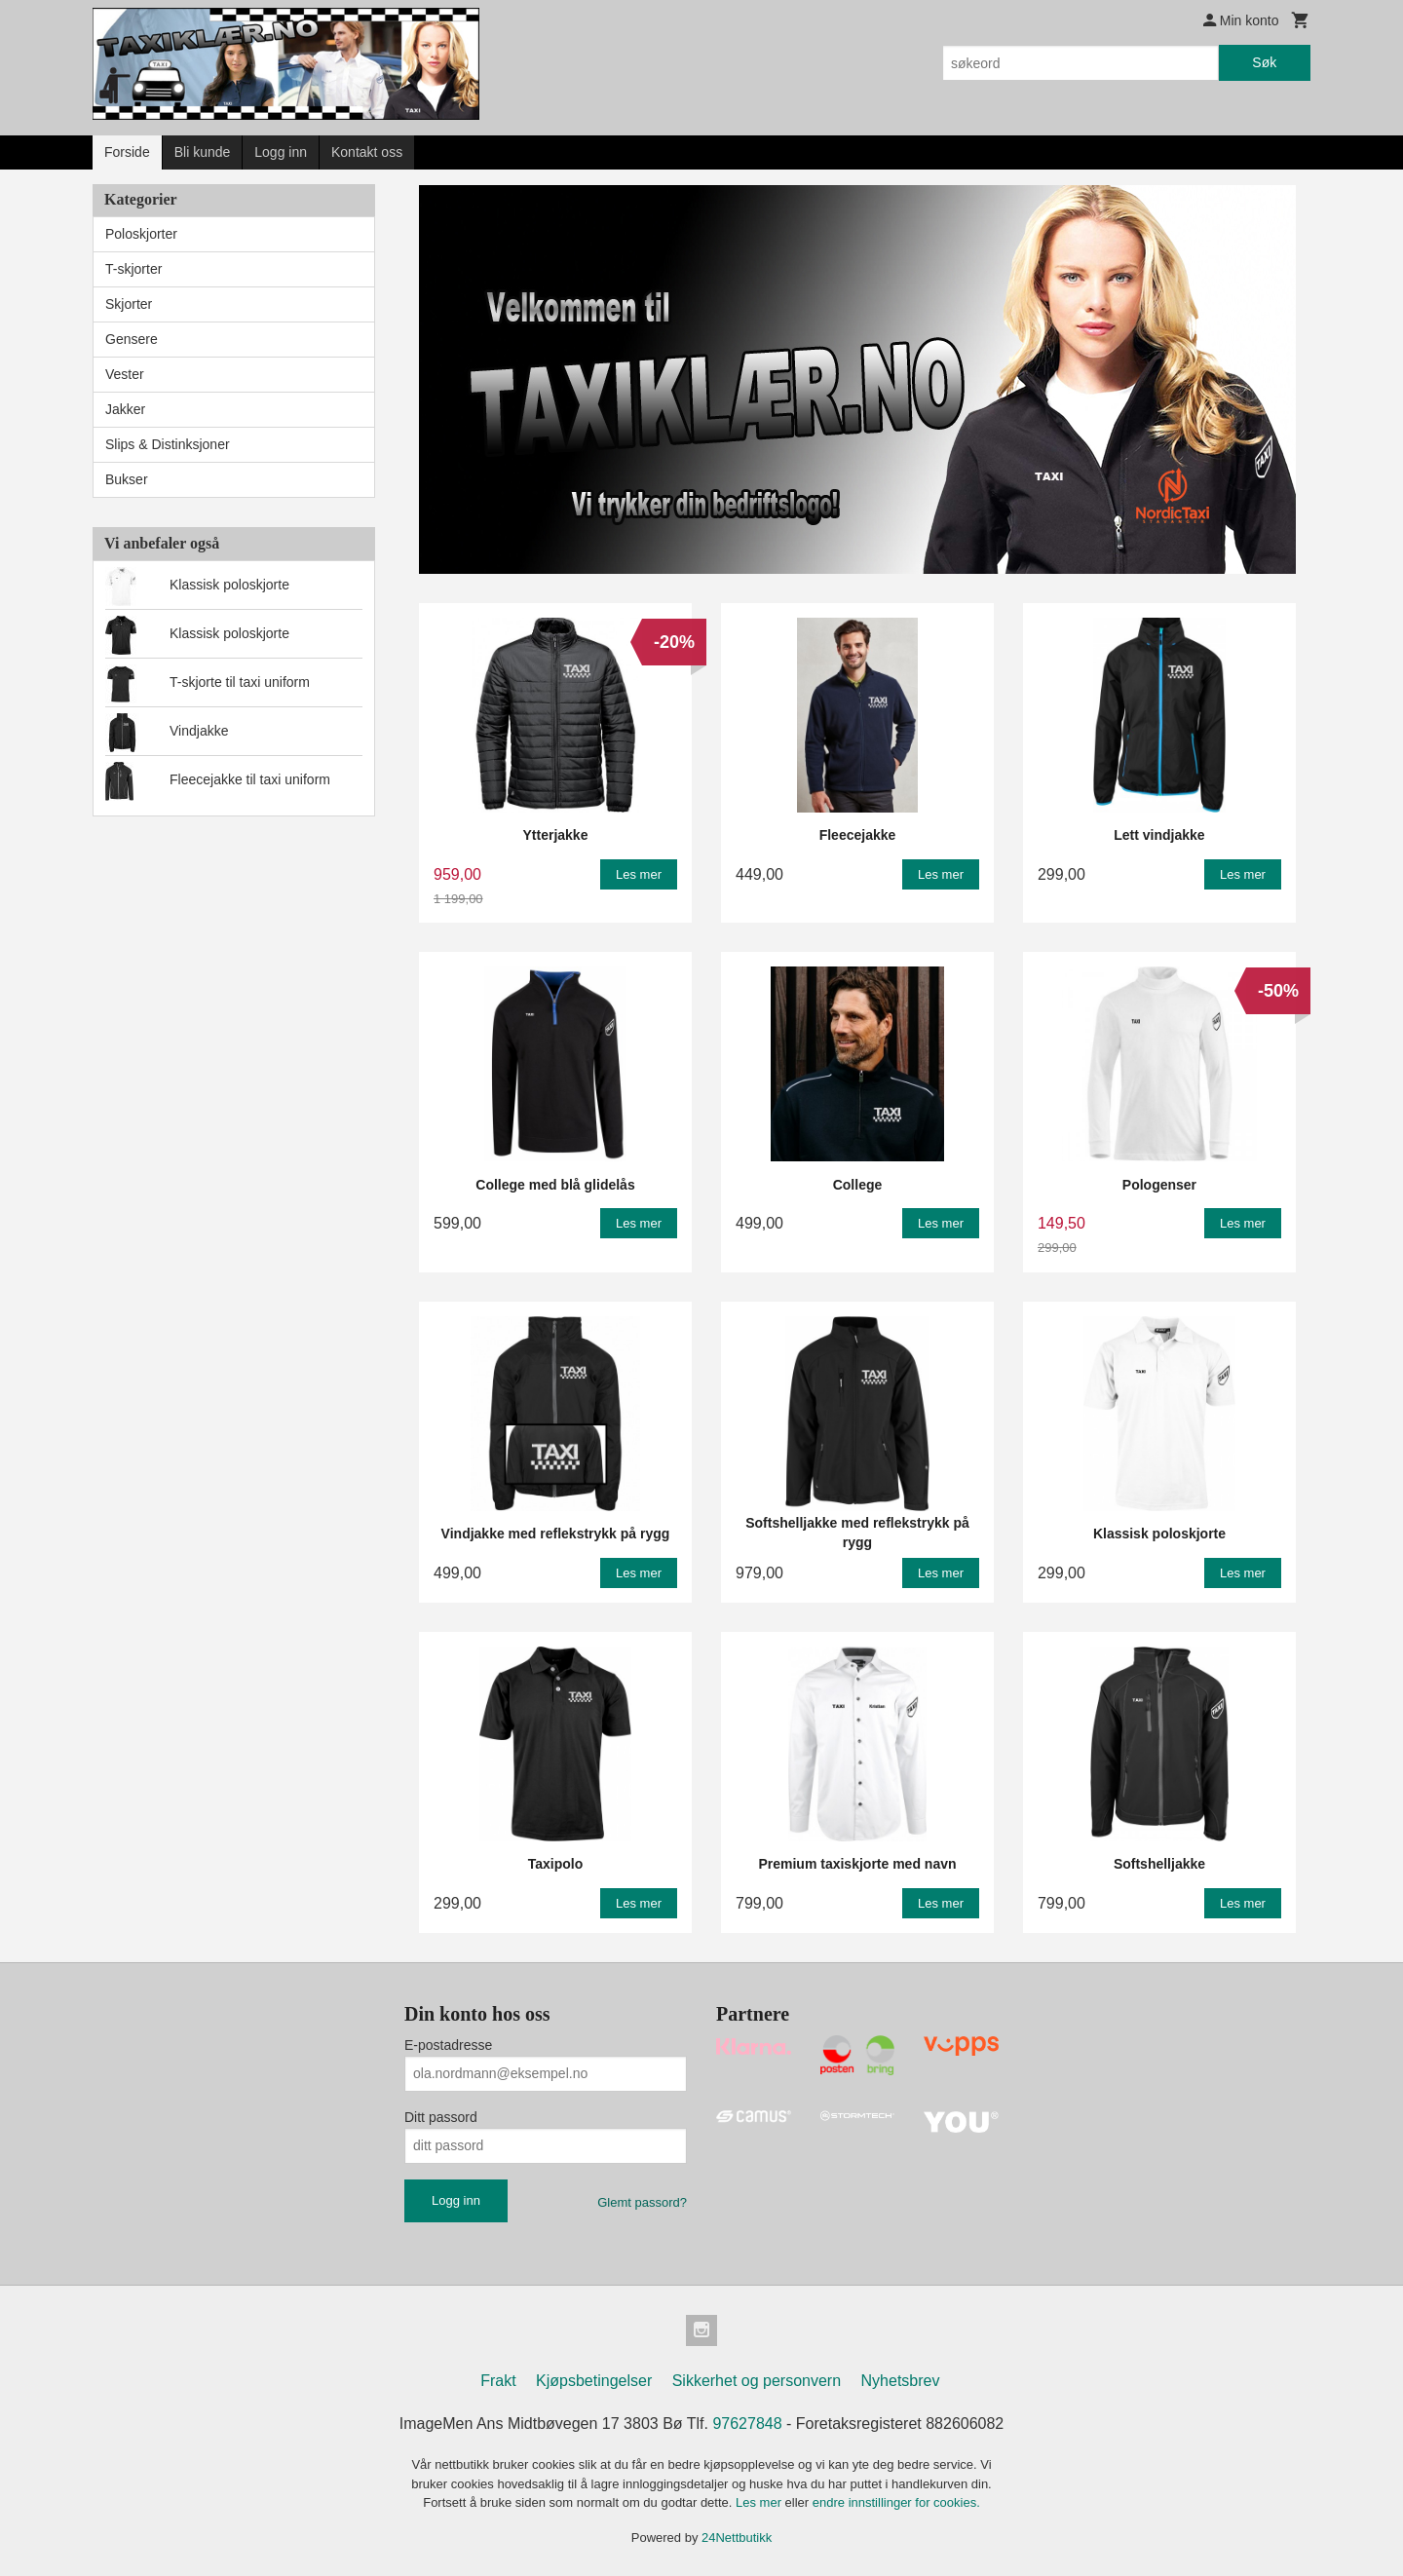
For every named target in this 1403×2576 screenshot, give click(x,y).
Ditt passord (440, 2117)
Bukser (126, 479)
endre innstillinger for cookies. (896, 2502)
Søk (1264, 62)
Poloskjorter (141, 234)
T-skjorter (133, 269)
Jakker (125, 409)
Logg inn (280, 152)
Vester (124, 374)
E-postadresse (448, 2045)
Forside (127, 152)
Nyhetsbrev (900, 2380)
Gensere (131, 339)
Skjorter (128, 304)
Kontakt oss (366, 152)
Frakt (497, 2380)
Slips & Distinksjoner (167, 444)
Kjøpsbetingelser (594, 2380)
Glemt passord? (642, 2202)
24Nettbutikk (737, 2537)
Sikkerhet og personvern (756, 2380)
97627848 (746, 2423)
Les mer (760, 2502)
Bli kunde (202, 152)
